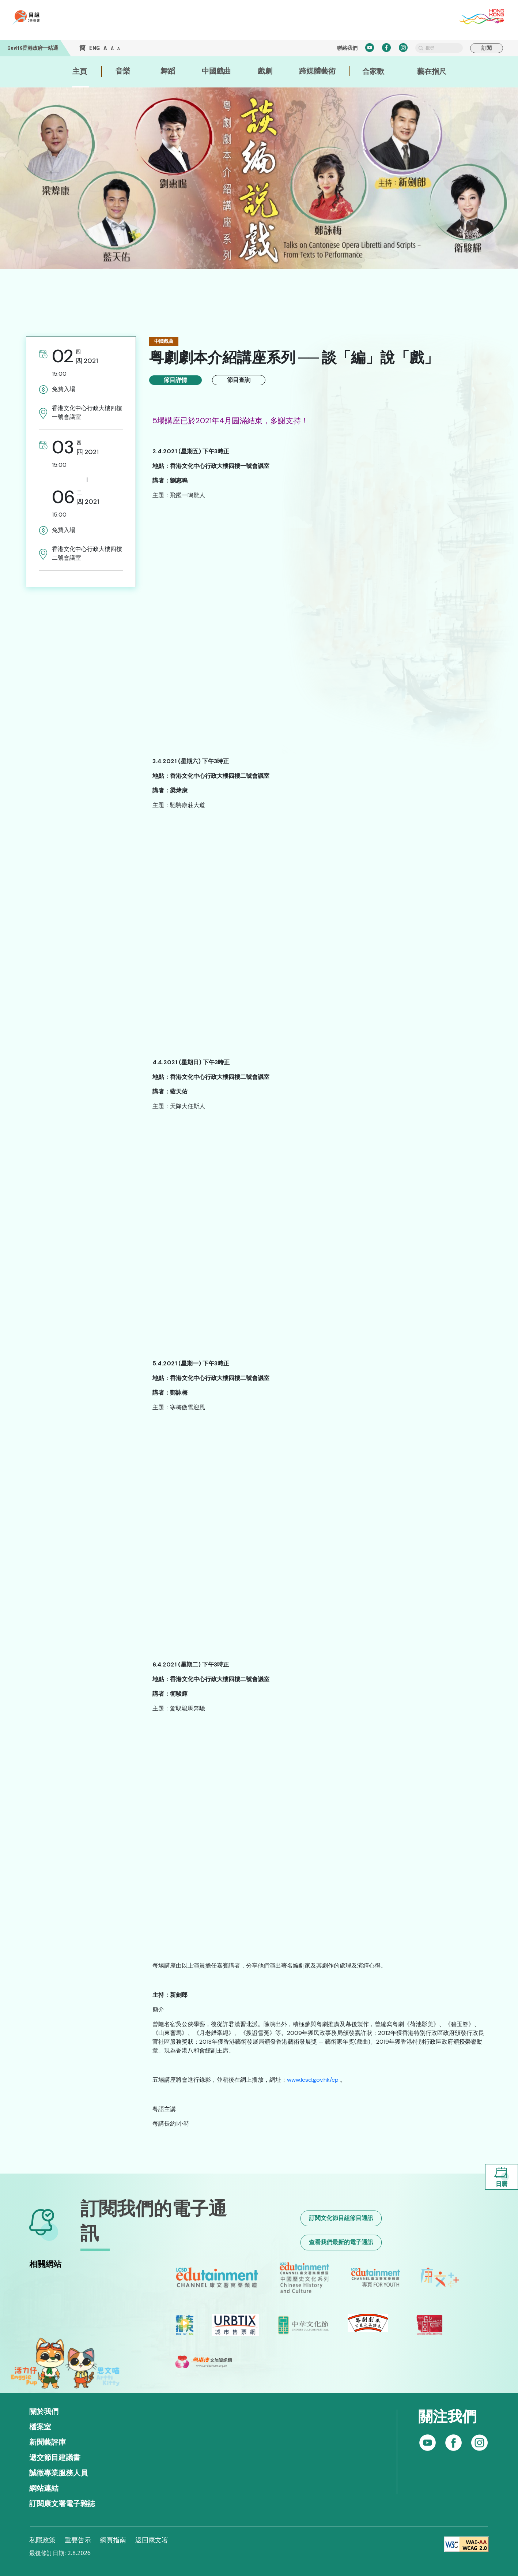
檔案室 (40, 2426)
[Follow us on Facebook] (427, 2442)
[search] (439, 48)
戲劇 (265, 71)
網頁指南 (113, 2539)
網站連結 (43, 2488)
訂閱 (486, 48)
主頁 (79, 71)
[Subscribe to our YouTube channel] (479, 2442)
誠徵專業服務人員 (58, 2473)
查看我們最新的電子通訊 (341, 2242)
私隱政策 (42, 2539)
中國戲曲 (216, 71)
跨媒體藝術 (317, 71)
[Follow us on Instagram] (453, 2442)
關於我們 (43, 2411)
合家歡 (373, 71)
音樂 (123, 71)
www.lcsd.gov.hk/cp (313, 2080)
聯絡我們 (347, 48)
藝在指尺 (431, 71)
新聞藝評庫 (47, 2442)
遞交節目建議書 (54, 2457)
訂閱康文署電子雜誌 (62, 2503)
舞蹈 (167, 71)
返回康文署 (151, 2539)
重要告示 (78, 2539)
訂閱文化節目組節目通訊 (341, 2218)
